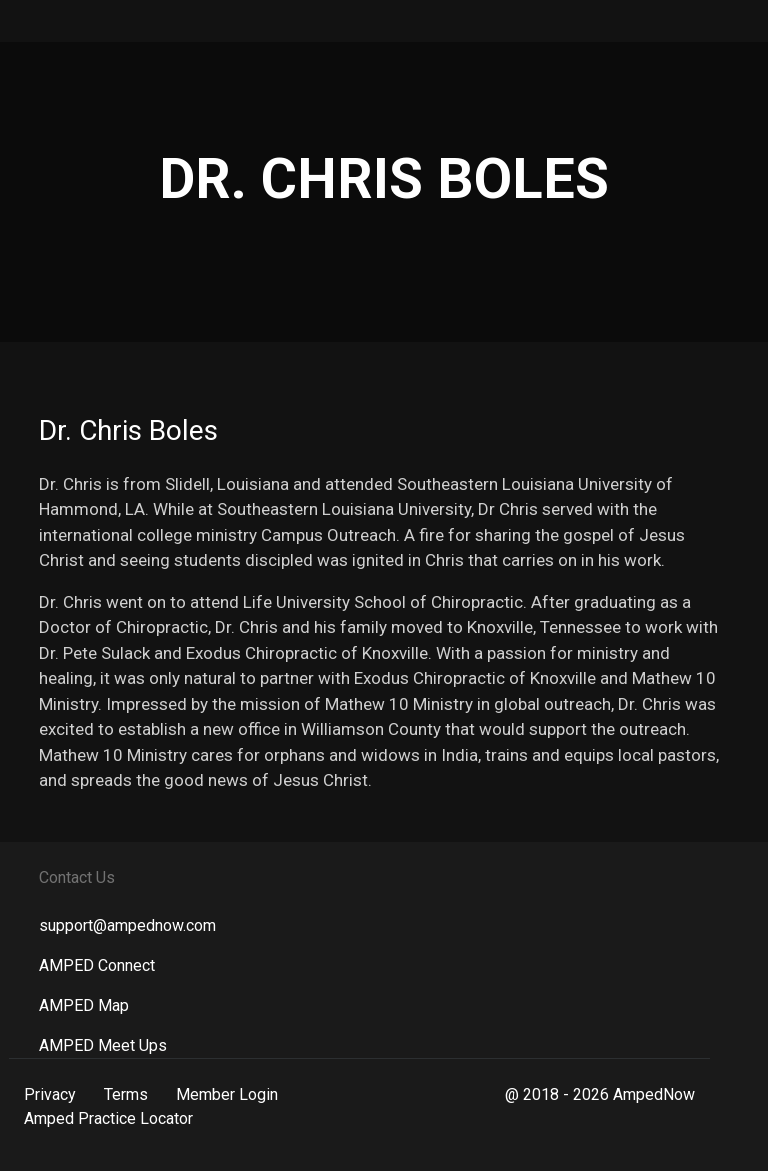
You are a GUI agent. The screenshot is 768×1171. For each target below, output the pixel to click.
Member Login (227, 1094)
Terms (126, 1094)
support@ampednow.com (127, 925)
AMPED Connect (97, 965)
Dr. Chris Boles (128, 430)
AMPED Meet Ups (103, 1045)
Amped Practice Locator (108, 1118)
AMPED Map (84, 1005)
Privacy (50, 1094)
